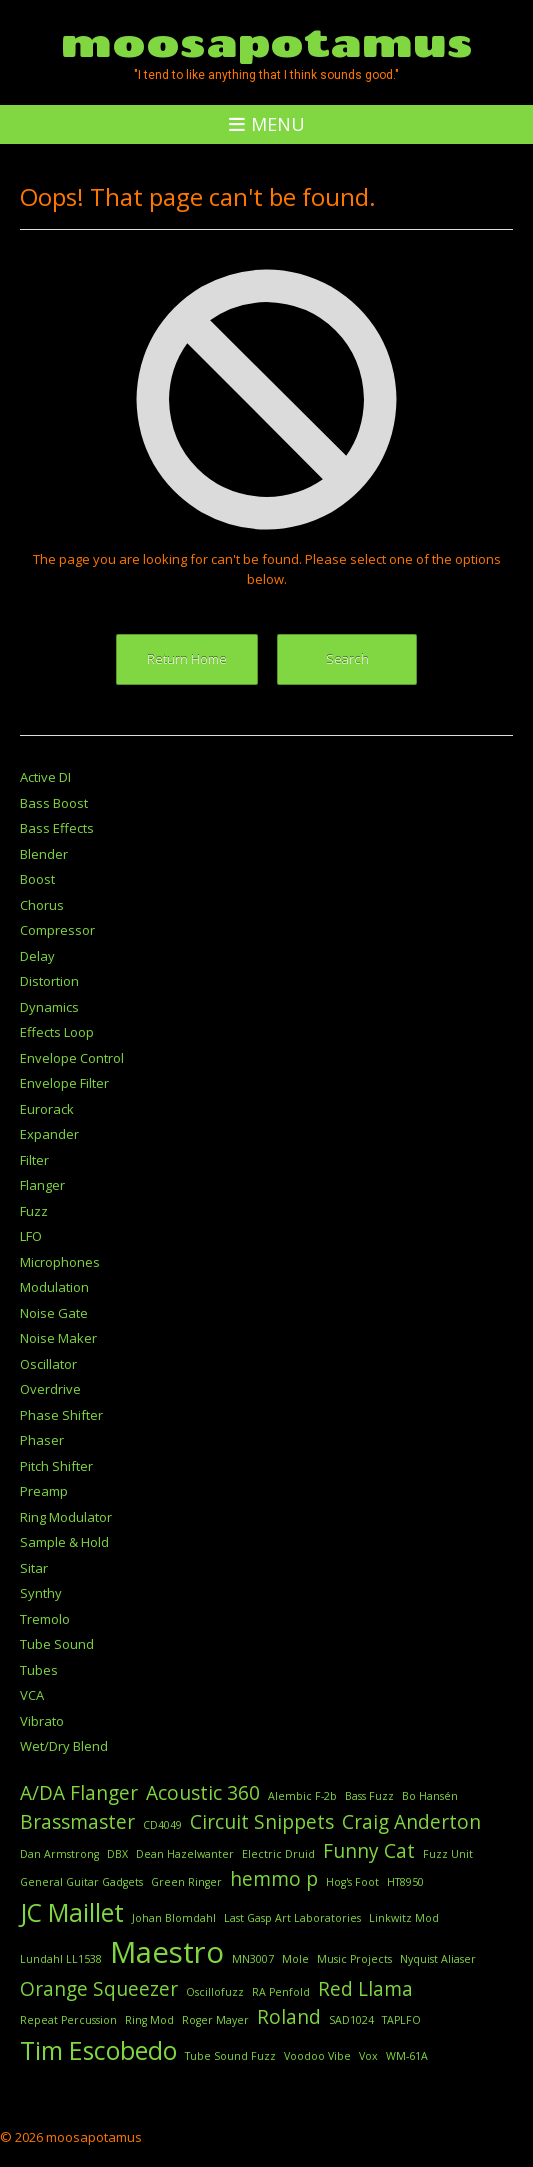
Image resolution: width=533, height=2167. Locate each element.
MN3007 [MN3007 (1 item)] (253, 1959)
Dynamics (49, 1007)
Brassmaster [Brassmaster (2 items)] (77, 1822)
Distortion (49, 981)
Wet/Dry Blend (64, 1746)
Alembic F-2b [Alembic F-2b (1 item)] (302, 1796)
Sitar (34, 1568)
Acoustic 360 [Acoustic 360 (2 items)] (203, 1793)
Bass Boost (54, 803)
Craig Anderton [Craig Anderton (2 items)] (411, 1822)
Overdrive (50, 1389)
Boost (37, 879)
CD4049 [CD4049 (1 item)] (162, 1825)
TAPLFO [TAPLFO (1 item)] (401, 2020)
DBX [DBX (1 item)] (117, 1854)
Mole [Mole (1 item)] (295, 1959)
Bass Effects (57, 828)
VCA (32, 1695)
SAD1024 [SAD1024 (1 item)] (351, 2020)
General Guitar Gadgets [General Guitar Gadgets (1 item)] (81, 1882)
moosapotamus (267, 42)
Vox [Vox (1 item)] (368, 2056)
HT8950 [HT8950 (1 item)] (405, 1882)
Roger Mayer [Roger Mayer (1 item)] (215, 2020)
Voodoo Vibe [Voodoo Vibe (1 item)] (317, 2056)
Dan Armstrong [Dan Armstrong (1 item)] (59, 1854)
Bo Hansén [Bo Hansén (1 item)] (430, 1796)
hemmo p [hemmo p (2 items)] (274, 1879)
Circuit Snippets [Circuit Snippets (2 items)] (262, 1822)
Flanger (42, 1185)
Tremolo (45, 1619)
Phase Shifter (61, 1415)
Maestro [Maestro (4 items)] (167, 1952)
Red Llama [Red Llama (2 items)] (365, 1989)
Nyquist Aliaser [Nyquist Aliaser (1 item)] (438, 1959)
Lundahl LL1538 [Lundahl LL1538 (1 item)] (61, 1959)
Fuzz (34, 1211)
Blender (44, 854)
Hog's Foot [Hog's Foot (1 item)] (352, 1882)
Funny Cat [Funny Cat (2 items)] (369, 1851)
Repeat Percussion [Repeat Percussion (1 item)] (68, 2020)
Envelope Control (72, 1058)
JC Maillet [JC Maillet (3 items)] (72, 1912)
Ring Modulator (66, 1517)
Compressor (57, 930)
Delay (37, 956)
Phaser (42, 1440)
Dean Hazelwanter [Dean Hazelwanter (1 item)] (185, 1854)
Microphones (60, 1262)
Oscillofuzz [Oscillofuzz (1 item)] (215, 1992)
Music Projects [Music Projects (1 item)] (354, 1959)
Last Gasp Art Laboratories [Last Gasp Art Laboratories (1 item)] (292, 1918)
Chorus (42, 905)
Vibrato (42, 1721)
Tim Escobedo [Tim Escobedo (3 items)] (98, 2050)
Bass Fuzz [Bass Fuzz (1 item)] (369, 1796)
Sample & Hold (64, 1542)
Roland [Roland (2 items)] (289, 2017)
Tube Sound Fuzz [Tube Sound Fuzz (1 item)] (230, 2056)
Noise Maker (58, 1338)
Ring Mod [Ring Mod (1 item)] (149, 2020)
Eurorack (47, 1109)
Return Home (187, 659)
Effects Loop (57, 1032)
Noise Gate (54, 1313)
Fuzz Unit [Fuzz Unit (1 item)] (448, 1854)
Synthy (41, 1593)
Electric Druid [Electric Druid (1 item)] (278, 1854)
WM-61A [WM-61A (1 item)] (407, 2056)
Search (347, 659)
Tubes (39, 1670)
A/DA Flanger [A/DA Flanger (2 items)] (79, 1793)
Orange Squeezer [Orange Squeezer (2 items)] (99, 1989)
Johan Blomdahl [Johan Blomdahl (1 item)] (174, 1918)
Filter (34, 1160)
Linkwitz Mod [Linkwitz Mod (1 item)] (404, 1918)
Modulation (54, 1287)
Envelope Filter (64, 1083)
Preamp (44, 1491)
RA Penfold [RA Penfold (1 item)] (281, 1992)
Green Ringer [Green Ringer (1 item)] (186, 1882)
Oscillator (48, 1364)
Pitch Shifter (56, 1466)
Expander (49, 1134)
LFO (31, 1236)
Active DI (45, 777)
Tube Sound (57, 1644)
